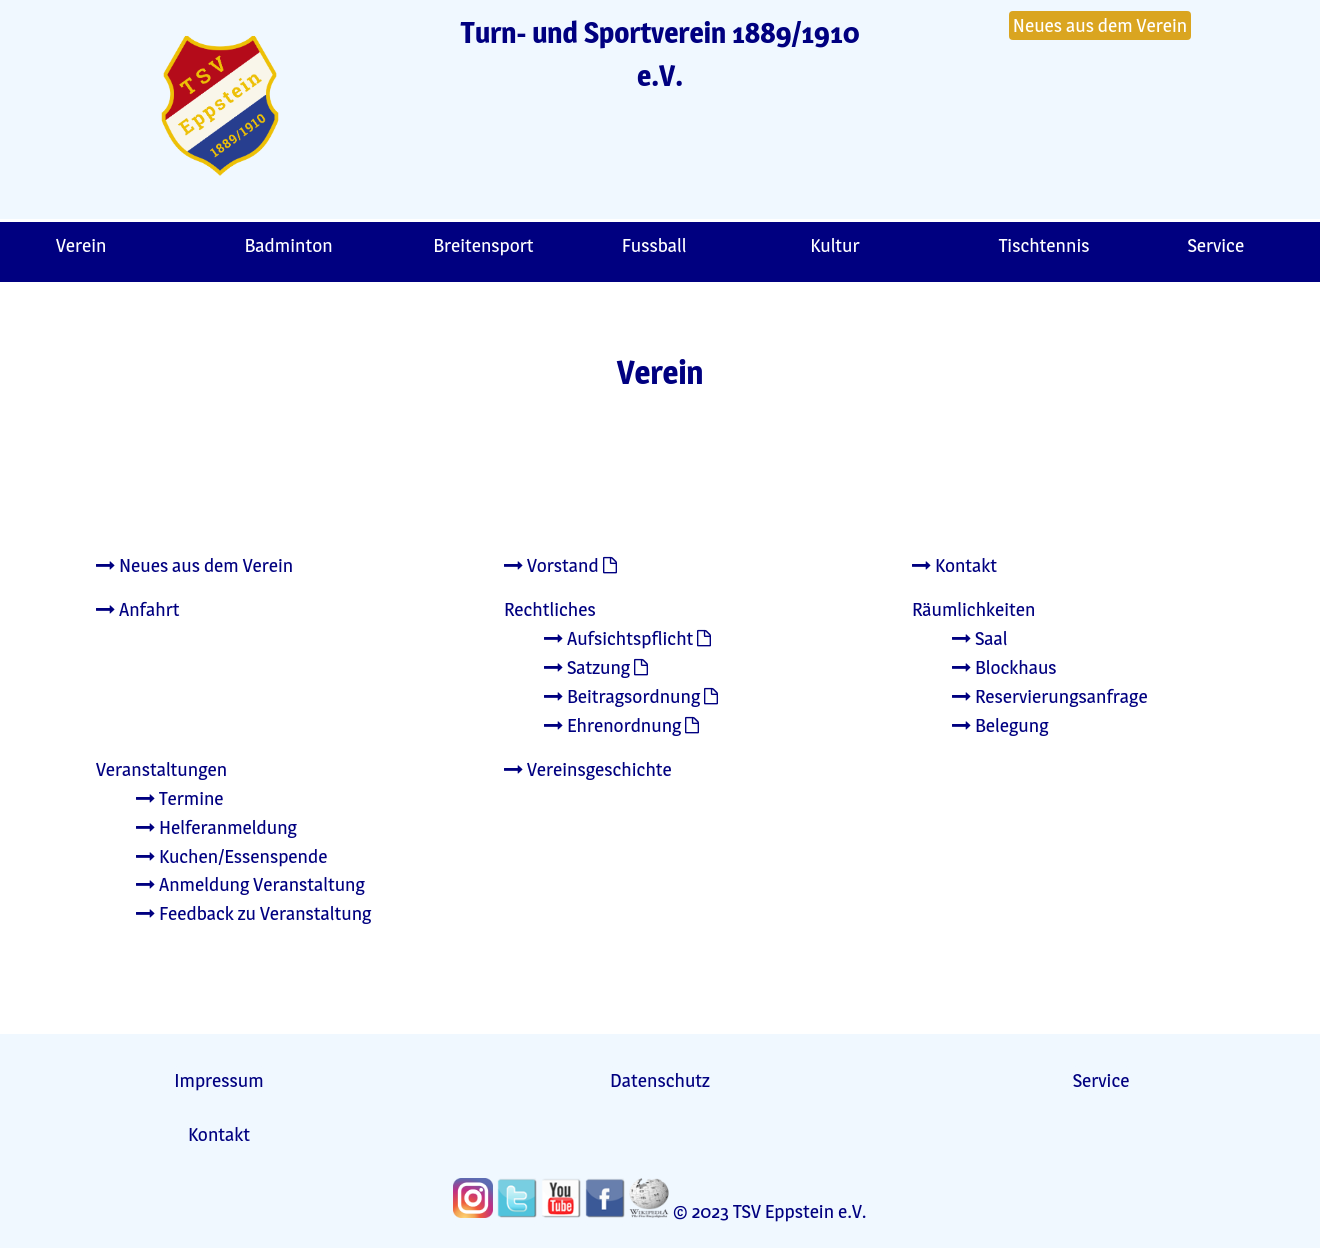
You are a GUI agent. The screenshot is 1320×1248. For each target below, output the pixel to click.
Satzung (587, 667)
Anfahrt (137, 609)
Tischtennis (1044, 245)
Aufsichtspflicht (618, 638)
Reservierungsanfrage (1050, 696)
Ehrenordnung (613, 725)
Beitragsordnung (622, 696)
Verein (81, 245)
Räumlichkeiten (973, 609)
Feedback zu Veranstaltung (253, 913)
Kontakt (954, 565)
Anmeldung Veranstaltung (250, 884)
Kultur (834, 245)
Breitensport (483, 245)
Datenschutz (660, 1080)
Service (1101, 1080)
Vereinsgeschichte (588, 769)
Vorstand (551, 565)
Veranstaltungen (161, 769)
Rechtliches (550, 609)
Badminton (289, 245)
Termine (180, 798)
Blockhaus (1004, 667)
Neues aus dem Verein (1100, 25)
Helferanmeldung (216, 827)
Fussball (654, 245)
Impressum (218, 1080)
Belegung (1000, 725)
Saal (979, 638)
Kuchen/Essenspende (231, 856)
